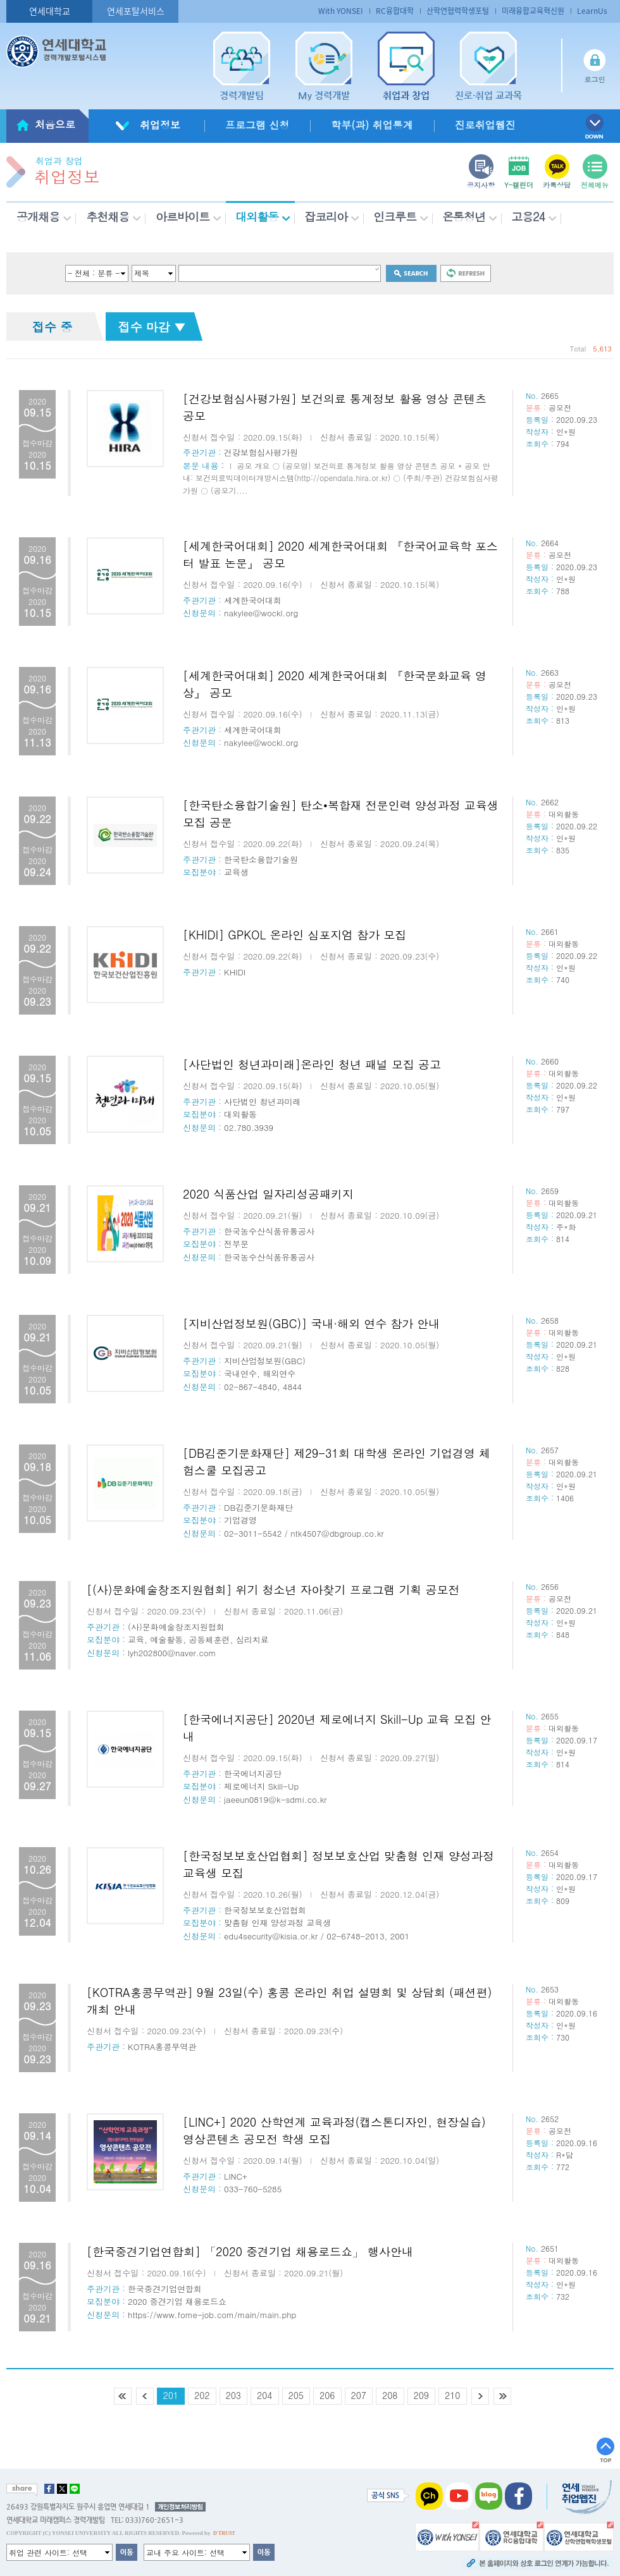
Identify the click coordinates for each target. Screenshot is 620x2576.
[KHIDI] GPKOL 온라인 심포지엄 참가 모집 (294, 935)
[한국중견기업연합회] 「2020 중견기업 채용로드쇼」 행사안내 (250, 2251)
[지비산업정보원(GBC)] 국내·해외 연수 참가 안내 (311, 1323)
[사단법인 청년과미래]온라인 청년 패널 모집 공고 (312, 1064)
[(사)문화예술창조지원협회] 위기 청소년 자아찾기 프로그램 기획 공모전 (273, 1589)
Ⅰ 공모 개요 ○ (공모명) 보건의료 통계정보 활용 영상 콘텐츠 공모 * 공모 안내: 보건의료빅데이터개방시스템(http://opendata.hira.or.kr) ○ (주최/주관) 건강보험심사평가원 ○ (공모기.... (340, 478)
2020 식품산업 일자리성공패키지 (268, 1194)
